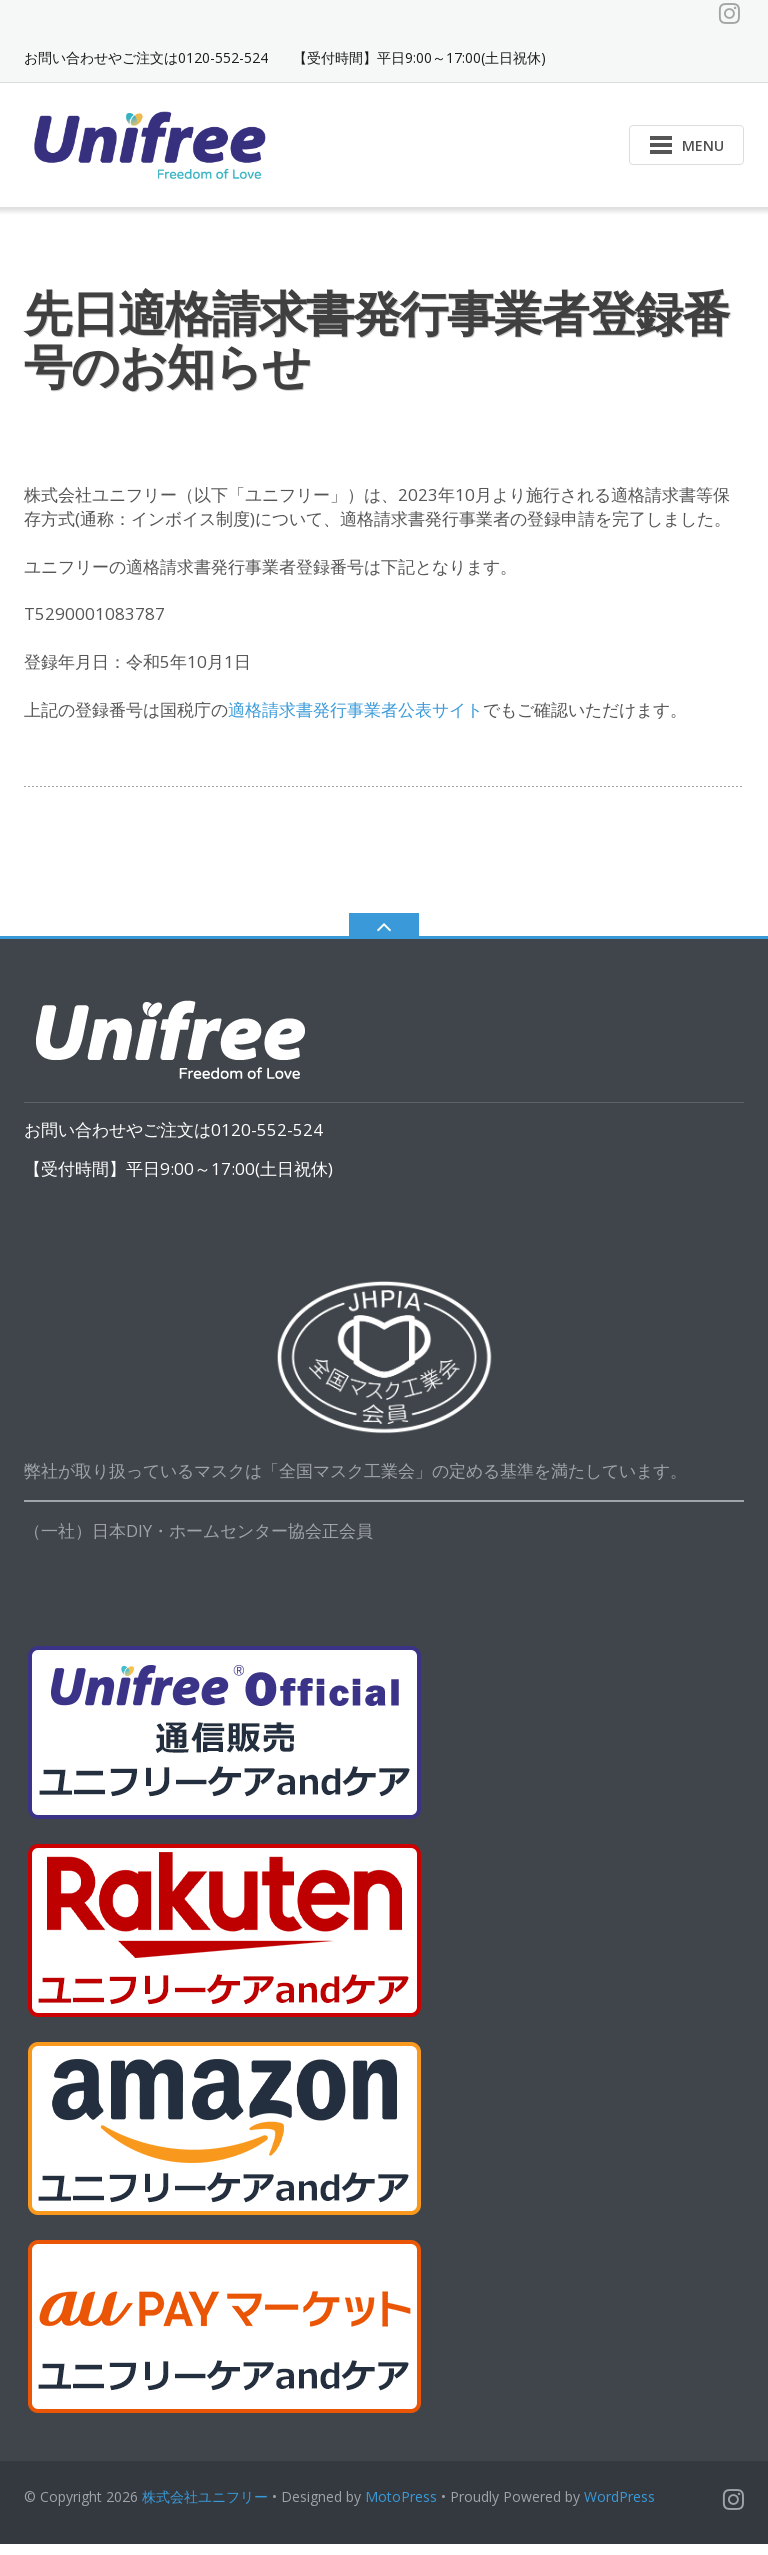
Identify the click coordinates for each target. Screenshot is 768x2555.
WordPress (619, 2507)
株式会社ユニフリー (205, 2507)
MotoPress (401, 2507)
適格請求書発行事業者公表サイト (355, 720)
